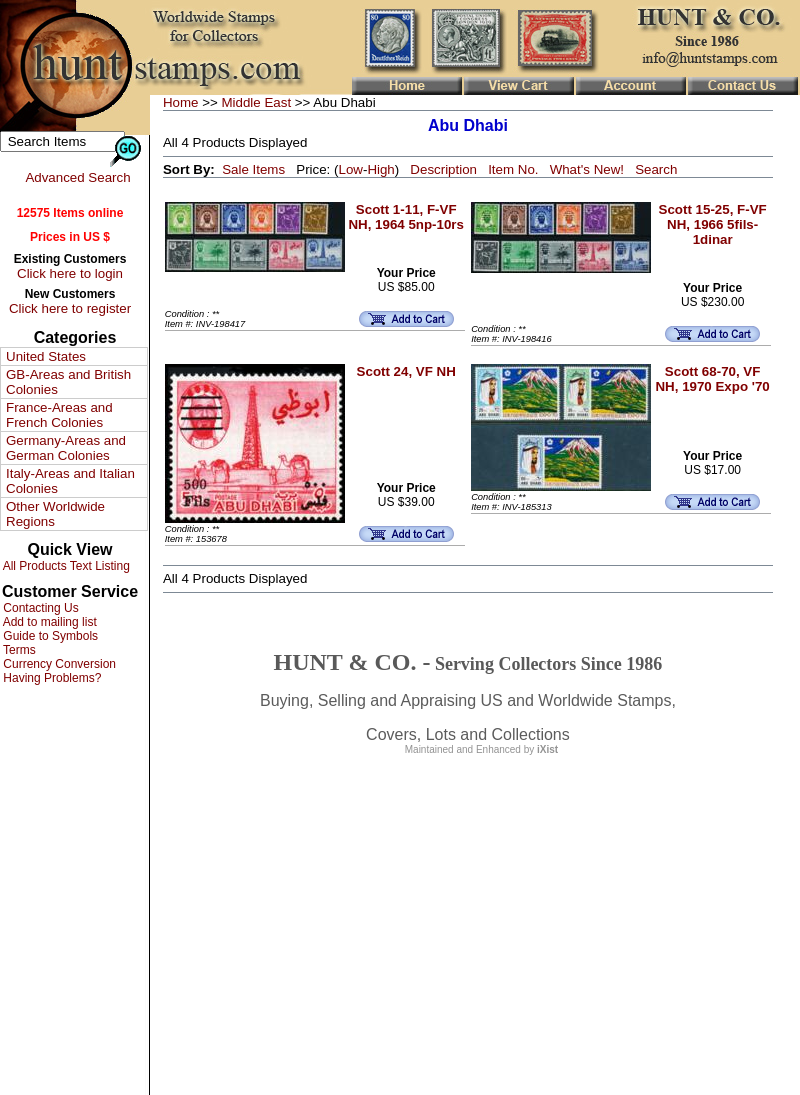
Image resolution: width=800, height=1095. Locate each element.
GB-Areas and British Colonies (68, 382)
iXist (547, 749)
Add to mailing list (48, 622)
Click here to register (70, 308)
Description (443, 169)
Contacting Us (39, 608)
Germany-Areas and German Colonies (66, 448)
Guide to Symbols (49, 636)
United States (46, 356)
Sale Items (253, 169)
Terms (18, 650)
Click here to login (70, 273)
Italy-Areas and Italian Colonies (70, 481)
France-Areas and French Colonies (59, 415)
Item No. (513, 169)
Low (350, 169)
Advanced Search (77, 177)
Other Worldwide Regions (55, 514)
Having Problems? (50, 678)
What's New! (587, 169)
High (380, 169)
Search (656, 169)
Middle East (256, 102)
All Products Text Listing (65, 566)
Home (181, 102)
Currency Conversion (58, 664)
